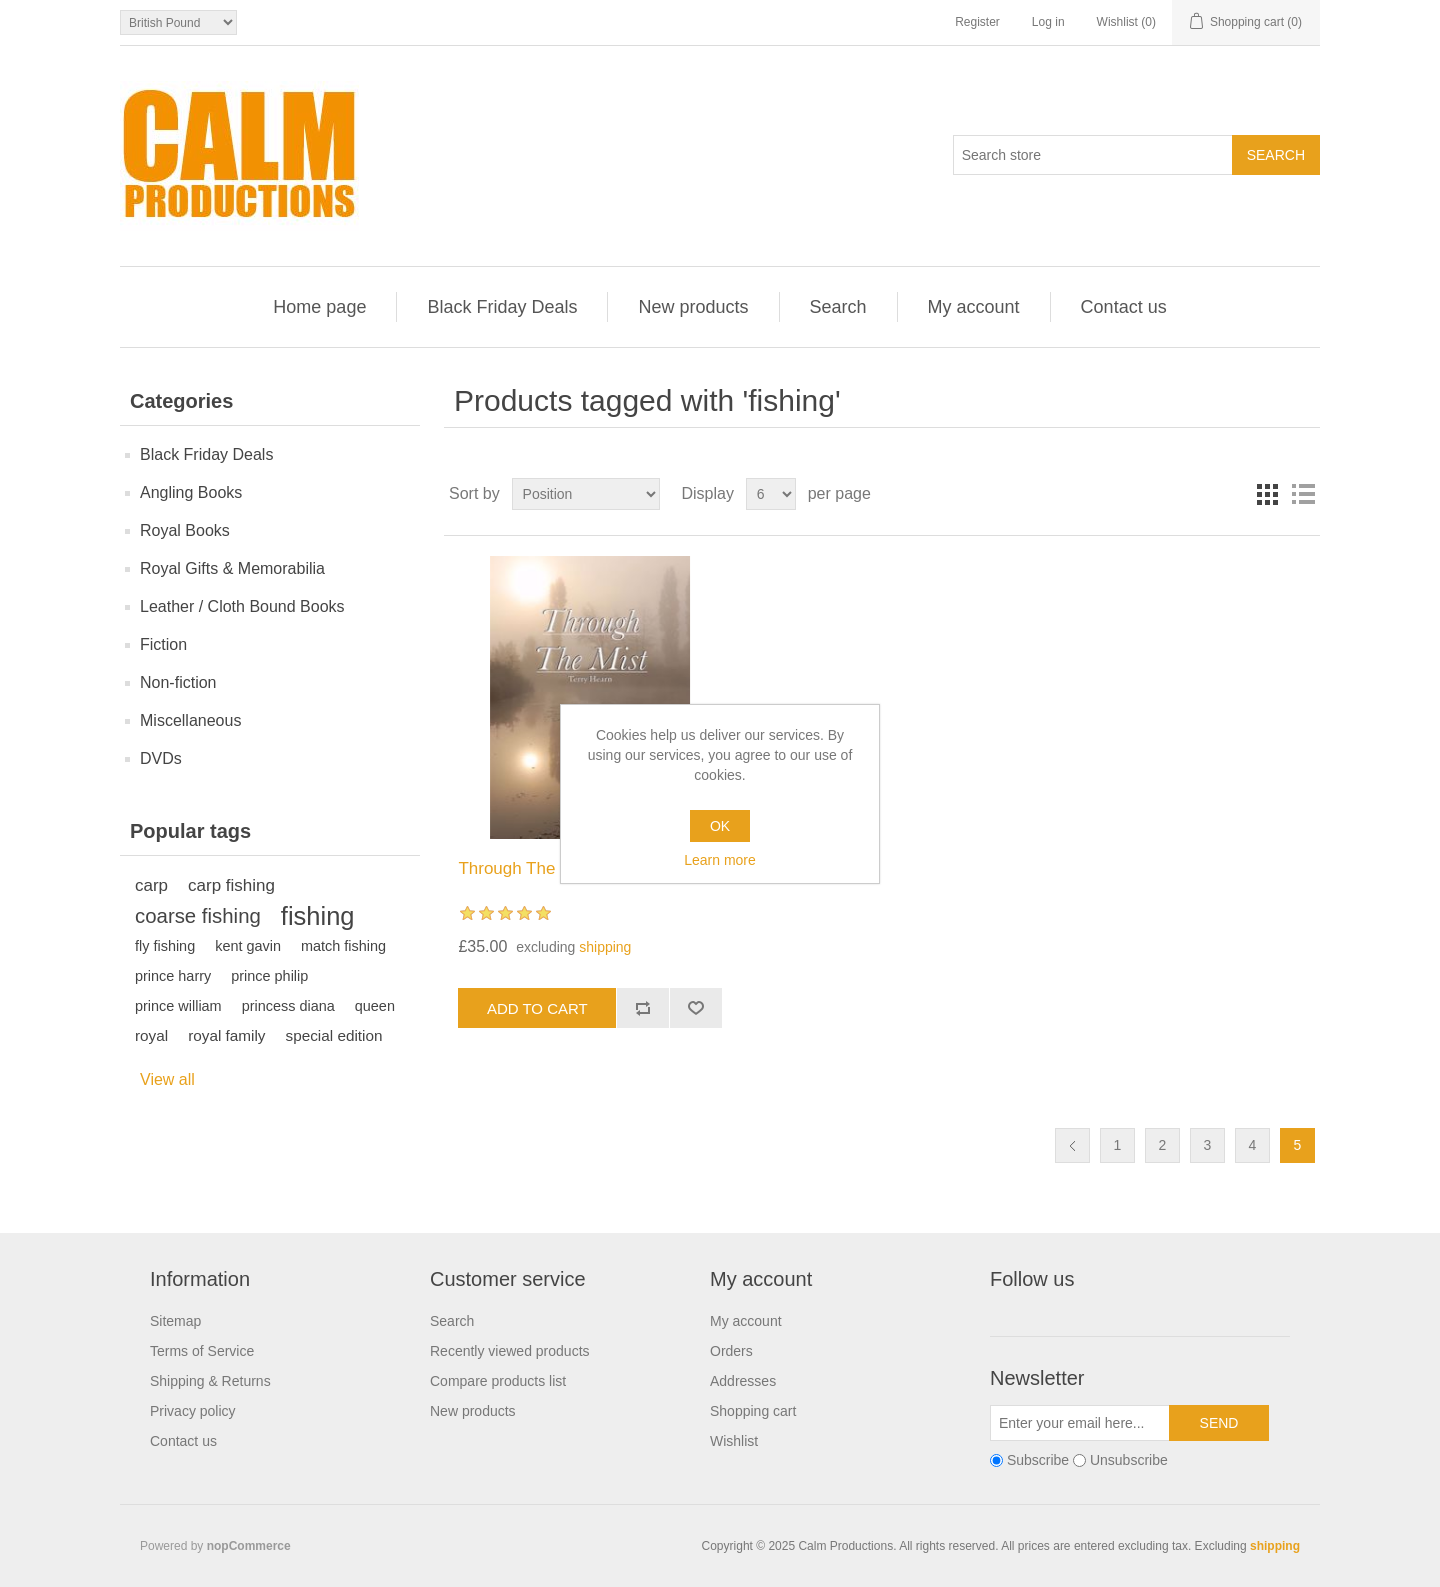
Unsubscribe (1129, 1461)
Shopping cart (753, 1411)
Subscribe (1038, 1461)
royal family (226, 1035)
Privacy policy (193, 1411)
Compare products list (498, 1381)
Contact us (1124, 307)
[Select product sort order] (586, 494)
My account (974, 307)
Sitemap (175, 1321)
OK (720, 826)
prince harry (173, 976)
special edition (334, 1035)
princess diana (288, 1006)
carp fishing (231, 885)
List (1303, 494)
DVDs (161, 758)
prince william (178, 1006)
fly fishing (165, 946)
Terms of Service (202, 1351)
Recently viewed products (510, 1351)
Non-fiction (178, 682)
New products (693, 307)
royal (151, 1035)
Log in (1048, 22)
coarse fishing (198, 916)
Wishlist (734, 1441)
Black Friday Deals (502, 307)
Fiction (163, 644)
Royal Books (185, 530)
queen (375, 1006)
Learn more (720, 860)
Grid (1267, 494)
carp (151, 885)
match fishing (343, 946)
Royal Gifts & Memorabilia (232, 568)
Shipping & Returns (210, 1381)
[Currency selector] (178, 22)
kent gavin (248, 946)
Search (838, 307)
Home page (319, 307)
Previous (1072, 1145)
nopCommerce (249, 1546)
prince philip (269, 976)
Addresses (743, 1381)
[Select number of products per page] (771, 494)
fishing (318, 916)
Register (977, 22)
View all (167, 1079)
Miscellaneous (190, 720)
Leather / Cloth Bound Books (242, 606)
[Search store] (1093, 155)
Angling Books (191, 492)
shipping (605, 947)
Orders (731, 1351)
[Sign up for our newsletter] (1080, 1423)
